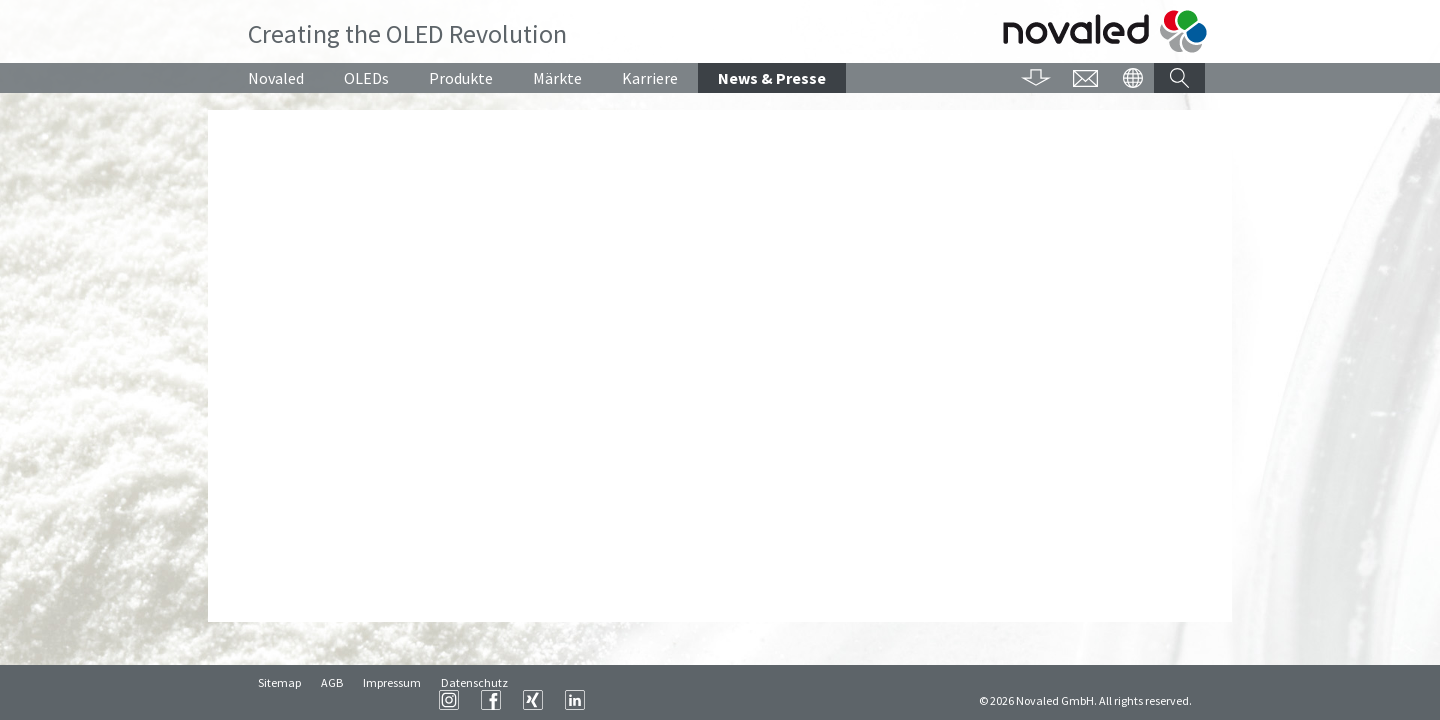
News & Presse (772, 78)
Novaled (276, 78)
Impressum (392, 700)
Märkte (557, 78)
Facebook (740, 700)
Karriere (650, 78)
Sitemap (279, 700)
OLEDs (366, 78)
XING (782, 700)
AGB (332, 700)
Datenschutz (474, 700)
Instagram (698, 700)
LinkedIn (824, 700)
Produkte (461, 78)
